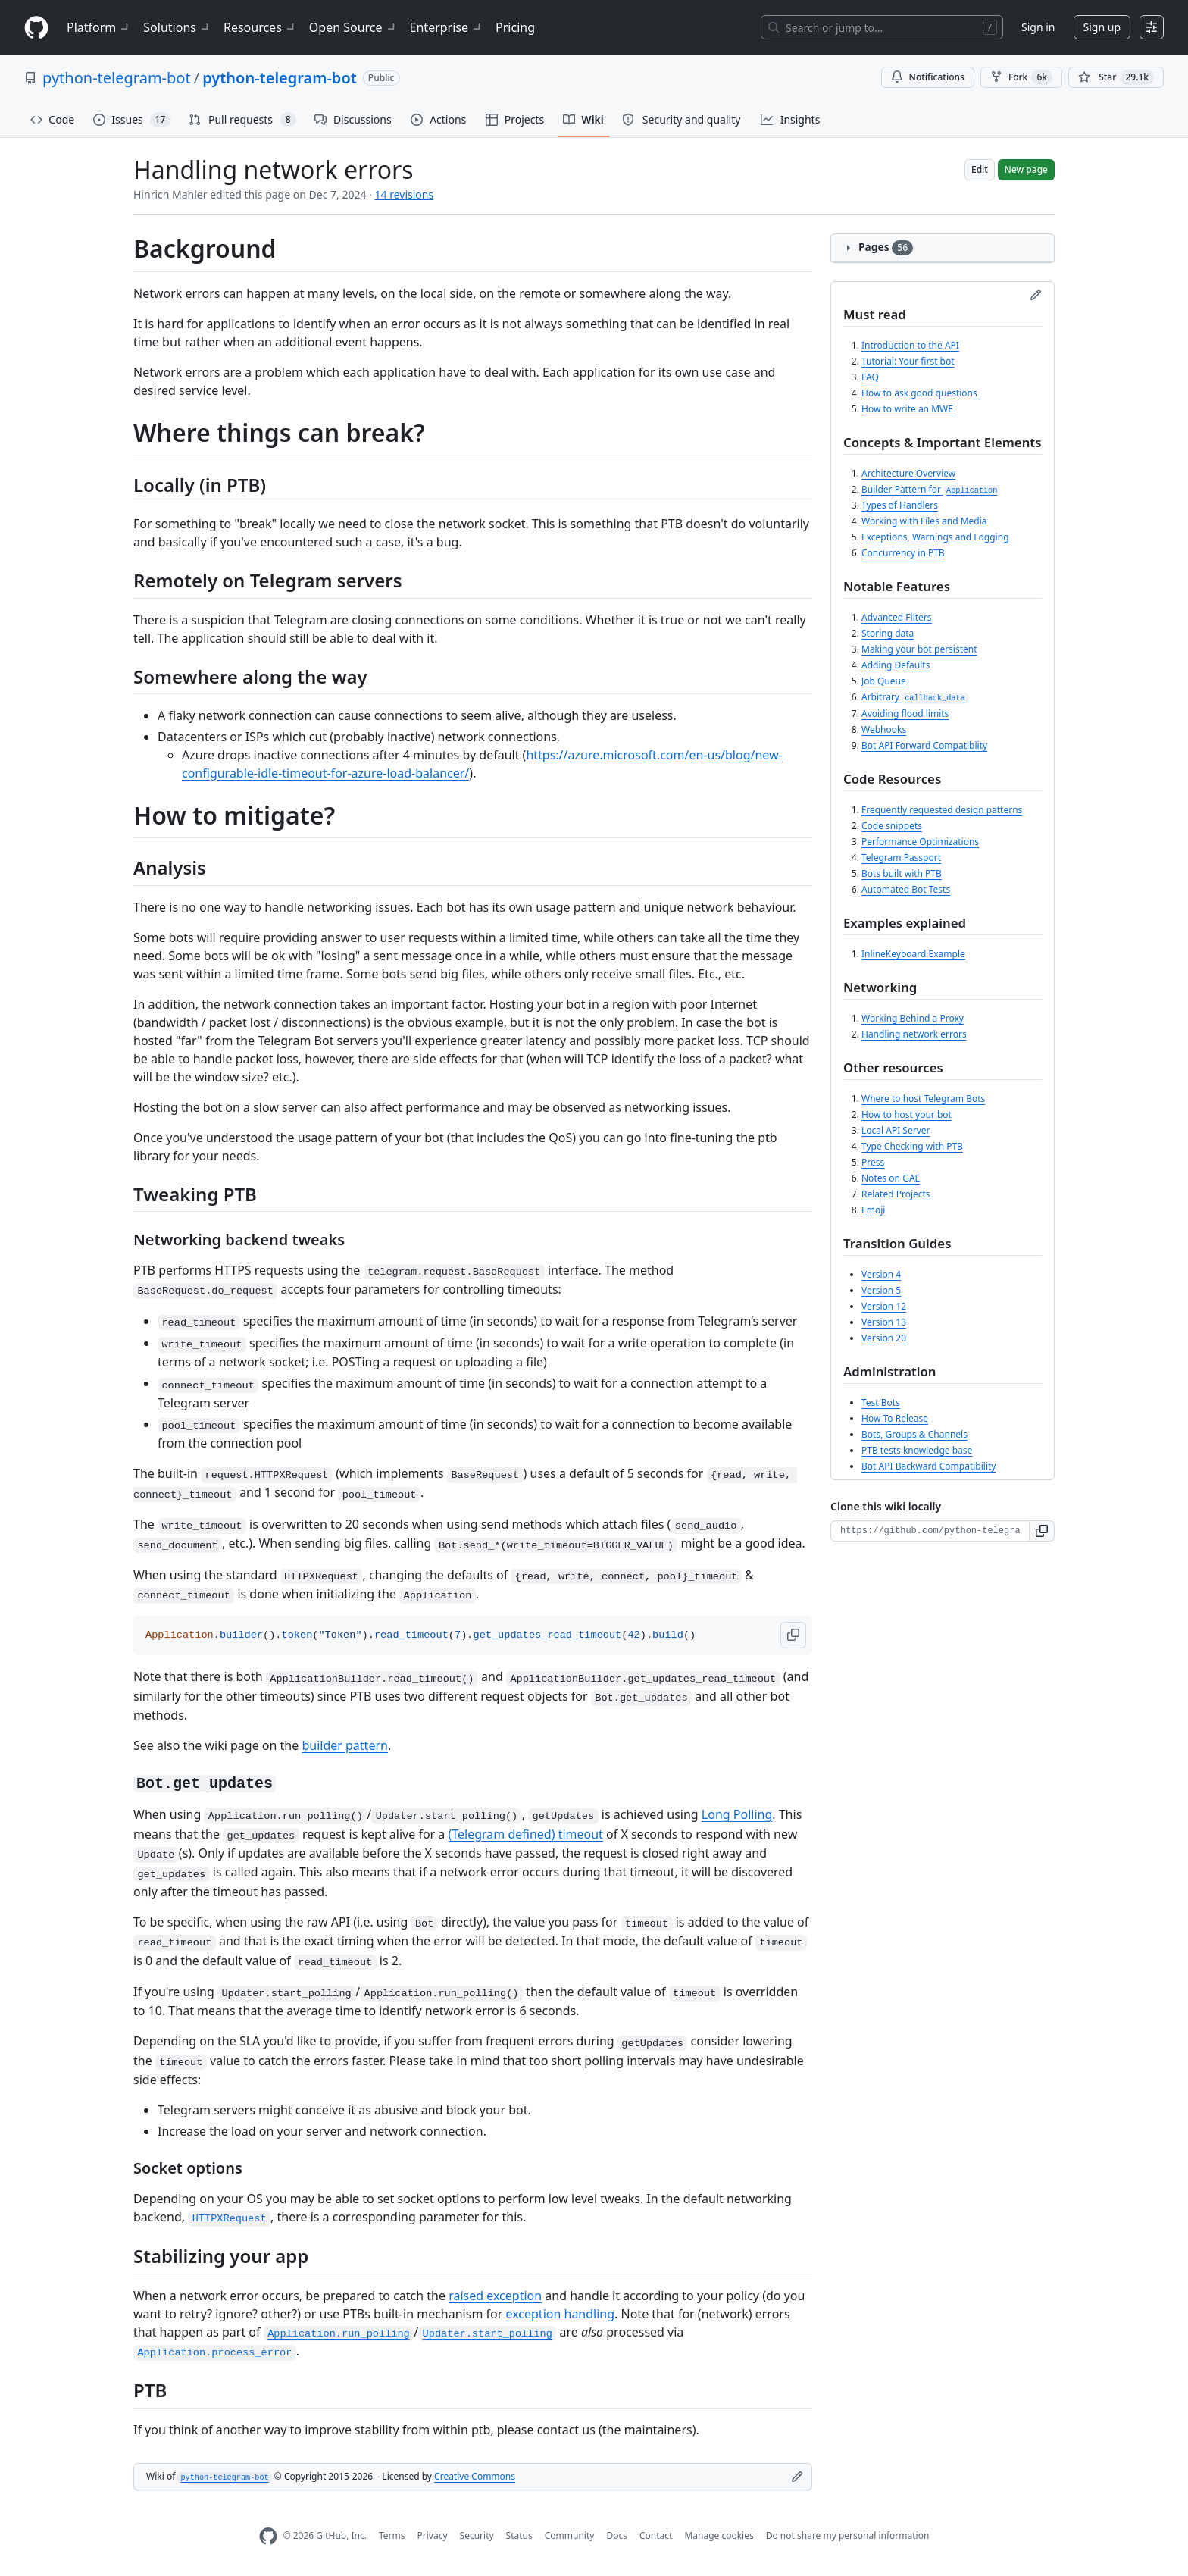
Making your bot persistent (919, 649)
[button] (793, 1635)
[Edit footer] (797, 2477)
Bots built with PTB (901, 873)
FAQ (870, 377)
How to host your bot (906, 1114)
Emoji (873, 1209)
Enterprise (446, 27)
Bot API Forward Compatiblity (924, 745)
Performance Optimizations (920, 841)
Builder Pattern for (930, 489)
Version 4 (881, 1274)
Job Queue (883, 681)
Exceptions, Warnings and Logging (935, 537)
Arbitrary (914, 696)
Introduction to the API (910, 345)
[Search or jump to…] (881, 27)
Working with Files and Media (924, 521)
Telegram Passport (901, 857)
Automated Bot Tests (905, 889)
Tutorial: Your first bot (908, 361)
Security (477, 2535)
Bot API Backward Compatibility (928, 1466)
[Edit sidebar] (1036, 295)
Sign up (1102, 27)
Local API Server (895, 1130)
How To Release (894, 1418)
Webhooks (883, 729)
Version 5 (881, 1290)
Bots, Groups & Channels (914, 1434)
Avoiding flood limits (905, 713)
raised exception (495, 2295)
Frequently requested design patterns (941, 809)
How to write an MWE (907, 408)
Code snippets (891, 825)
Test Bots (880, 1402)
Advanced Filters (896, 617)
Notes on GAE (890, 1178)
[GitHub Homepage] (268, 2536)
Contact (655, 2535)
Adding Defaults (895, 665)
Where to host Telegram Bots (923, 1098)
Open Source (353, 27)
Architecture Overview (908, 473)
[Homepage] (36, 27)
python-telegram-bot (116, 77)
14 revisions (404, 194)
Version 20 (883, 1338)
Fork (1021, 77)
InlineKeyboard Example (913, 953)
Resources (260, 27)
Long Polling (737, 1814)
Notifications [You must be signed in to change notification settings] (927, 76)
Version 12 (883, 1306)
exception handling (559, 2313)
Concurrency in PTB (903, 552)
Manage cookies (718, 2535)
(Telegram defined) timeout (525, 1834)
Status (519, 2535)
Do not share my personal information (848, 2535)
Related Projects (895, 1194)
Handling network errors (914, 1034)
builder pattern (345, 1745)
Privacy (432, 2535)
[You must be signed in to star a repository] (1116, 77)
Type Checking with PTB (912, 1146)
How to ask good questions (919, 393)
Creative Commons (474, 2476)
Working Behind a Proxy (912, 1018)
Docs (616, 2535)
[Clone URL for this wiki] (930, 1531)
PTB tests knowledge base (916, 1450)
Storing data (887, 633)
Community (570, 2535)
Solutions (177, 27)
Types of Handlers (899, 505)
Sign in (1038, 27)
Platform (99, 27)
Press (872, 1162)
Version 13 (883, 1322)
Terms (392, 2535)
